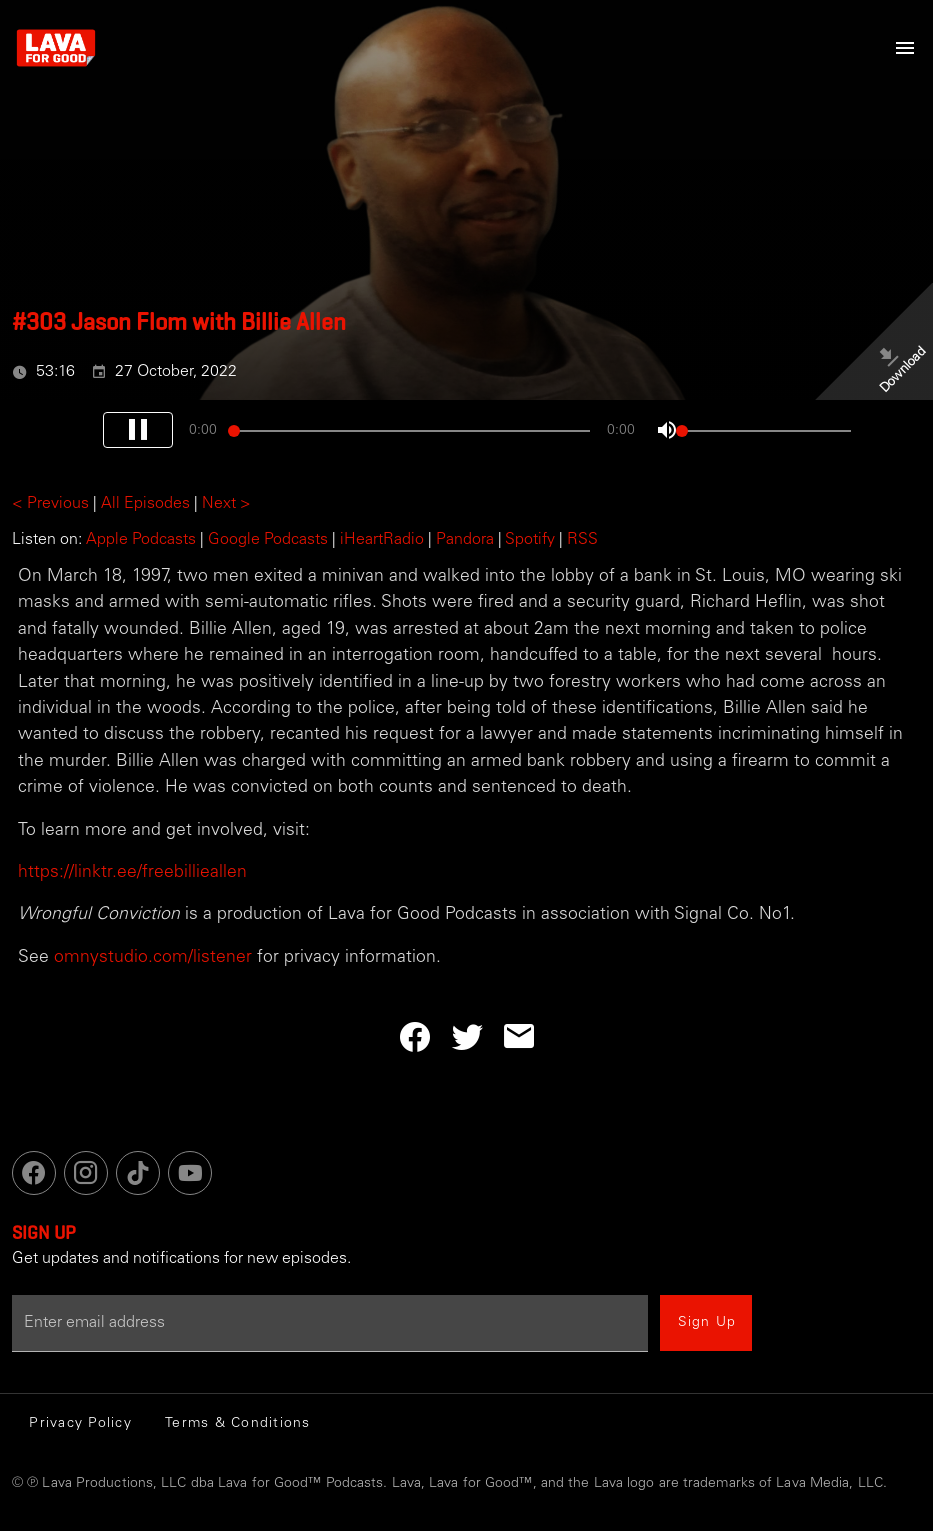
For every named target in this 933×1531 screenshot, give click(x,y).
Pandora (465, 540)
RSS (582, 540)
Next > (226, 504)
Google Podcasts (268, 540)
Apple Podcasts (141, 540)
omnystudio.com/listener (153, 958)
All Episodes (145, 504)
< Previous (50, 504)
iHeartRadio (382, 540)
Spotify (530, 540)
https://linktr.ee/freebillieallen (132, 873)
